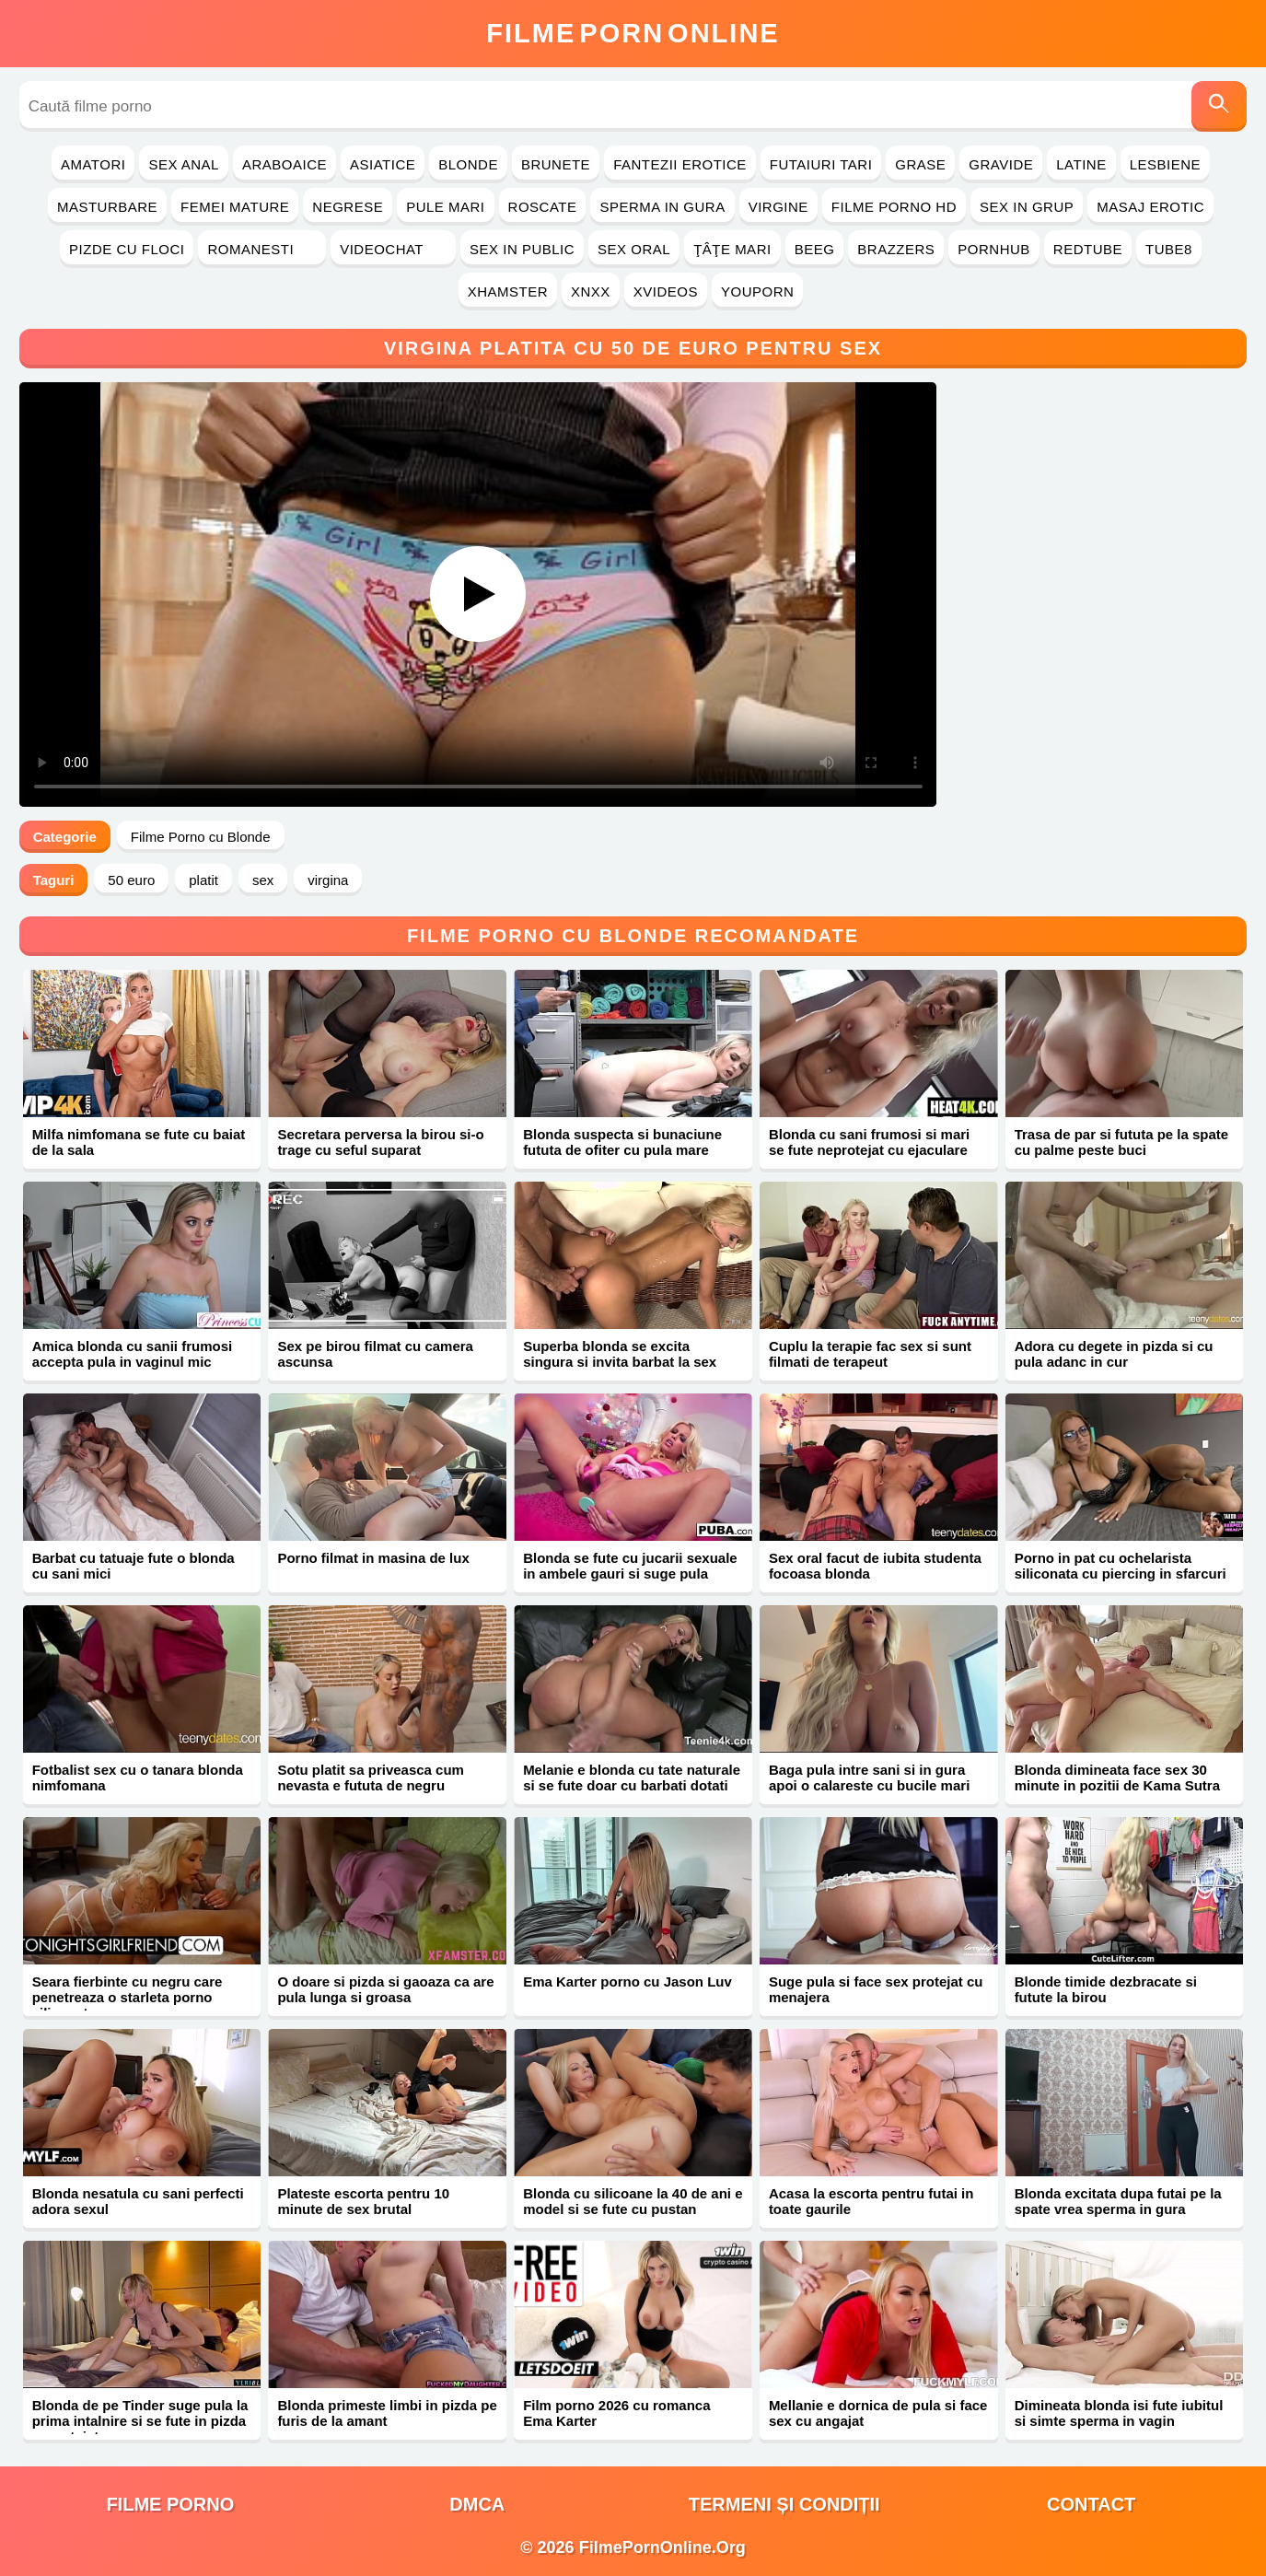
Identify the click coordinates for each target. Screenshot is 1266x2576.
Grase (920, 164)
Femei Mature (234, 207)
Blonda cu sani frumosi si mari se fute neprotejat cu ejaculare (869, 1142)
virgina (328, 880)
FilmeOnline (632, 33)
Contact (1091, 2504)
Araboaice (284, 164)
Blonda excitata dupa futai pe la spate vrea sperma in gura (1118, 2201)
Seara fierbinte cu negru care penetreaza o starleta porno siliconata (127, 1997)
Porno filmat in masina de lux (373, 1558)
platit (203, 880)
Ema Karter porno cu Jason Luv (627, 1981)
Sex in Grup (1027, 207)
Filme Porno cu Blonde (201, 837)
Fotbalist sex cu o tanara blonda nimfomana (137, 1777)
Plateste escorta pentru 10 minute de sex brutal (363, 2201)
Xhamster (508, 291)
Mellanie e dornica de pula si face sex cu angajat (878, 2413)
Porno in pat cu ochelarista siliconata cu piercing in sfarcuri (1120, 1565)
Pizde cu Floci (126, 249)
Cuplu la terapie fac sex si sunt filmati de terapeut (870, 1354)
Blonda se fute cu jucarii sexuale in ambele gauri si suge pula (630, 1565)
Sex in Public (522, 249)
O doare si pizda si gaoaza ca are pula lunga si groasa (385, 1989)
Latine (1081, 164)
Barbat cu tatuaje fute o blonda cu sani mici (133, 1565)
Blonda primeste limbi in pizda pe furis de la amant (386, 2413)
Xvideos (665, 291)
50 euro (131, 880)
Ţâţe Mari (732, 249)
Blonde (468, 164)
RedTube (1087, 249)
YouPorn (757, 291)
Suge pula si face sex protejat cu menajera (876, 1989)
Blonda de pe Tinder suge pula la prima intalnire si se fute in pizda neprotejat (140, 2420)
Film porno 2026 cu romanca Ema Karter (616, 2413)
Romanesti (262, 249)
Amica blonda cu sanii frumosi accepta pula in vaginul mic (132, 1354)
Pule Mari (445, 207)
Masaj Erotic (1150, 207)
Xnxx (590, 291)
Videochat (393, 249)
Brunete (555, 164)
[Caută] (1219, 106)
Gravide (1001, 164)
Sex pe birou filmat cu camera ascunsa (375, 1354)
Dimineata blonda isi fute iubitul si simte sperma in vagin (1119, 2413)
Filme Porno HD (894, 207)
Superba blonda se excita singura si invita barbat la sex (619, 1354)
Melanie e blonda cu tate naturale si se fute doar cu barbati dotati (631, 1777)
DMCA (477, 2504)
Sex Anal (183, 164)
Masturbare (107, 207)
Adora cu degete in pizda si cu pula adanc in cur (1114, 1354)
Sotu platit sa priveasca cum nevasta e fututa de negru (370, 1777)
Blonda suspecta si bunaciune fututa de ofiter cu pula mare (622, 1142)
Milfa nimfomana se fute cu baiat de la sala (139, 1142)
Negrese (347, 207)
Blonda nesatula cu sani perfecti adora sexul (138, 2201)
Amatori (93, 164)
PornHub (994, 249)
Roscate (542, 207)
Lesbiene (1165, 164)
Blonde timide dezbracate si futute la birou (1106, 1989)
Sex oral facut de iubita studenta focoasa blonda (875, 1565)
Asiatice (382, 164)
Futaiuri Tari (821, 164)
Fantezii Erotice (680, 164)
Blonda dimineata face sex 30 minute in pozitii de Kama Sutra (1117, 1777)
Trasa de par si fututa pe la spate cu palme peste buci (1122, 1142)
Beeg (815, 249)
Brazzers (896, 249)
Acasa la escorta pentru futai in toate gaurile (871, 2201)
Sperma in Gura (662, 207)
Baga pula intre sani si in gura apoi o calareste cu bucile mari (869, 1777)
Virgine (778, 207)
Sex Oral (634, 249)
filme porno (170, 2504)
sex (262, 880)
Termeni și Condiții (784, 2504)
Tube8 (1168, 249)
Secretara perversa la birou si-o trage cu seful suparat (380, 1142)
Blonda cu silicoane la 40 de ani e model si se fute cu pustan (632, 2201)
